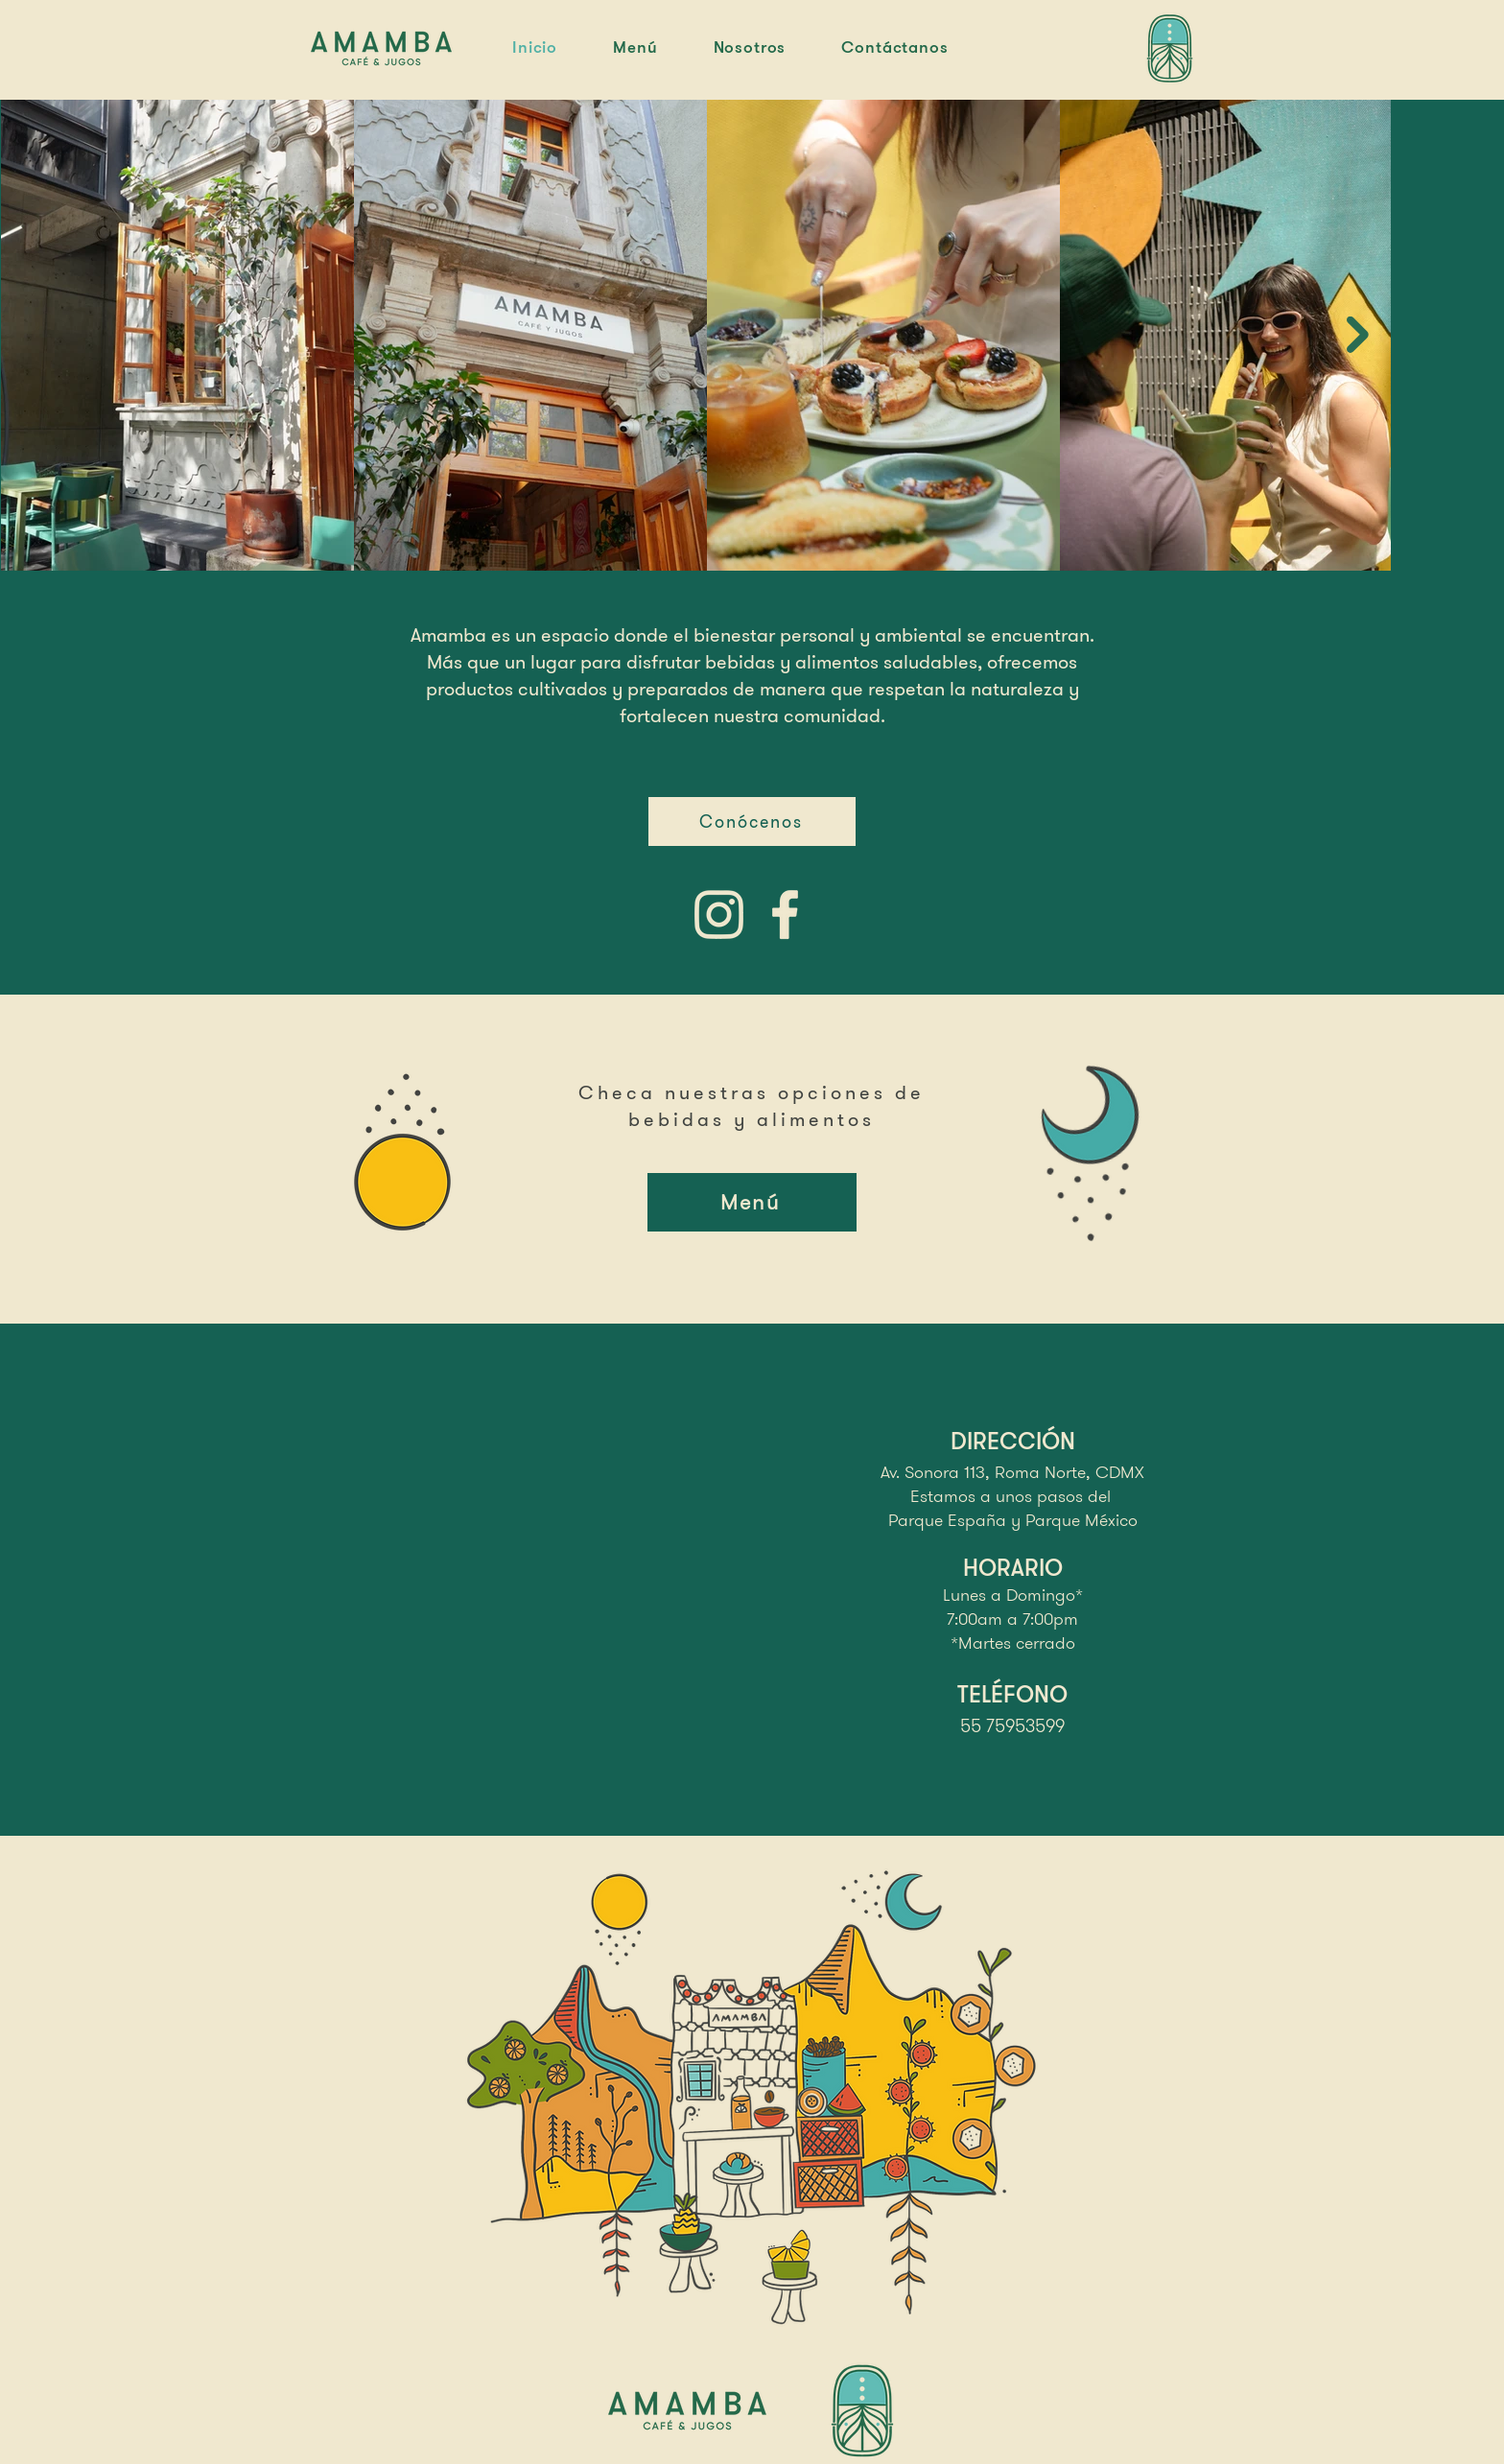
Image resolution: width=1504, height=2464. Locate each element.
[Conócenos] (752, 821)
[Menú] (752, 1202)
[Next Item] (1358, 334)
